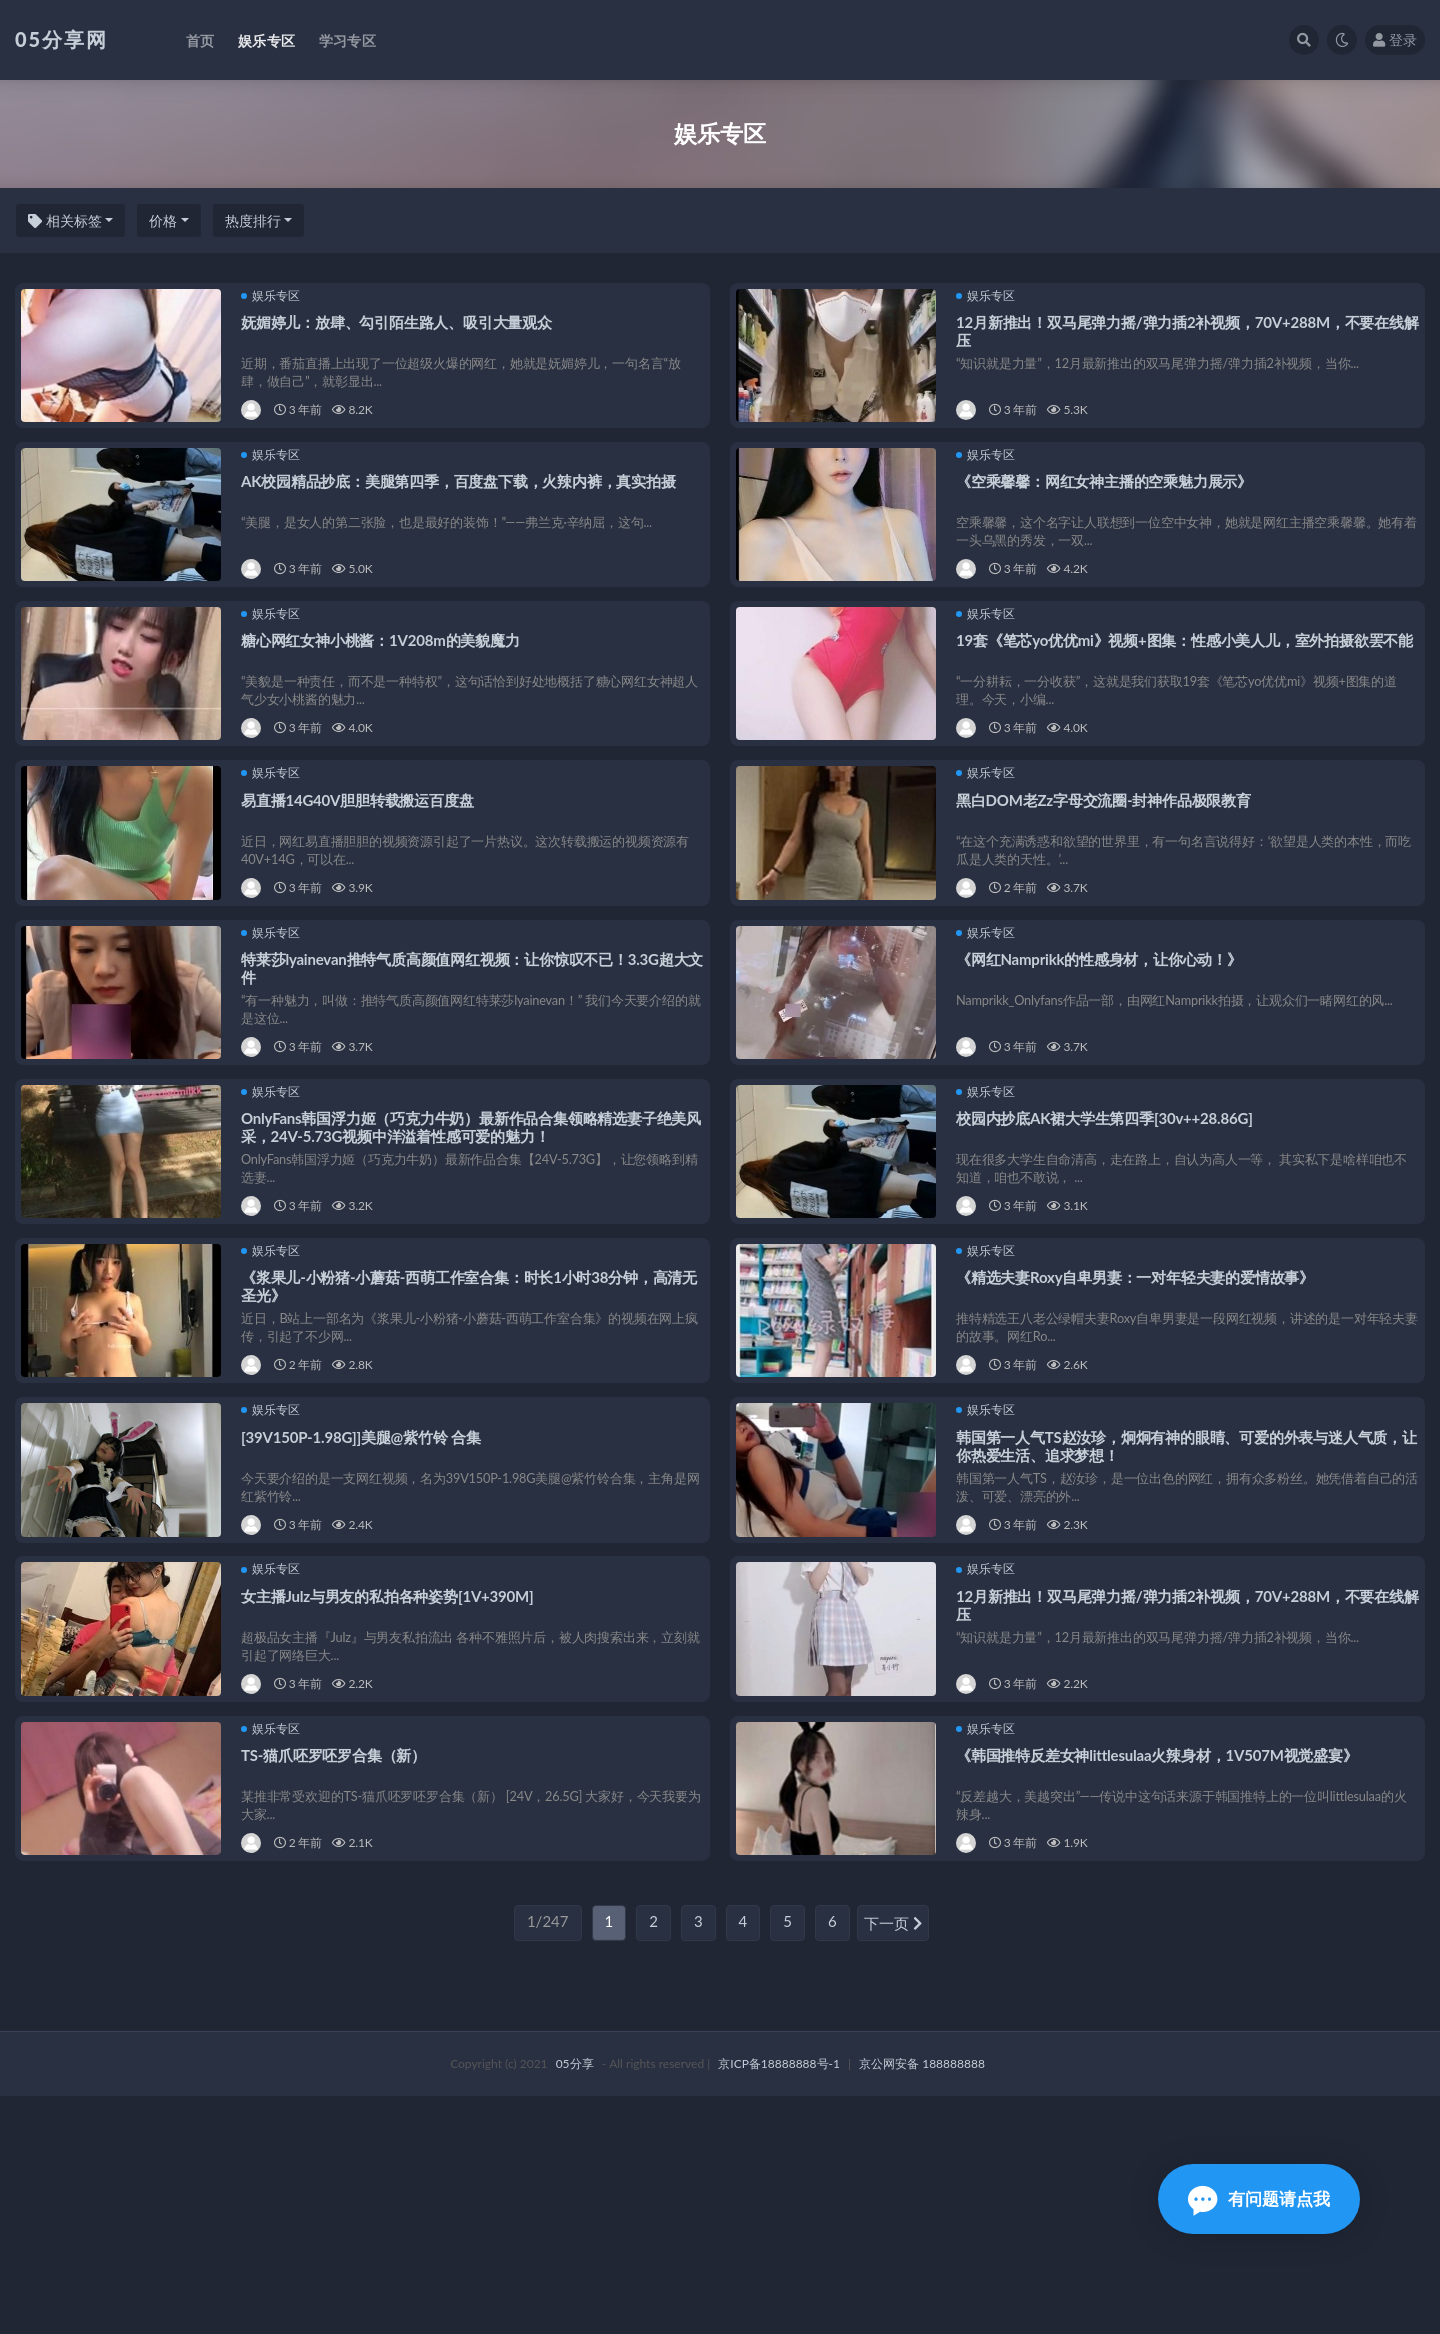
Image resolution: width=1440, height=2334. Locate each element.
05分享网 (61, 39)
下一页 (893, 2162)
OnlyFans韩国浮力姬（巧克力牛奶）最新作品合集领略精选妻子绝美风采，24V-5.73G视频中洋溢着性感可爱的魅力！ (467, 1252)
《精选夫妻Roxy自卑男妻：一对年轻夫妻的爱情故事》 (1139, 1426)
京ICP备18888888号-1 (779, 2301)
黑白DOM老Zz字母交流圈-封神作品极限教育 (1107, 876)
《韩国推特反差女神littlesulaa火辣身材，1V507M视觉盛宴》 (1161, 1976)
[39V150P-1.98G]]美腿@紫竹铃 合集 (365, 1609)
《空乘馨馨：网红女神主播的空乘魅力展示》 (1108, 509)
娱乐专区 (274, 300)
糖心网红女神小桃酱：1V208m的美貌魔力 (384, 693)
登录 (1395, 39)
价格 (163, 220)
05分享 (575, 2301)
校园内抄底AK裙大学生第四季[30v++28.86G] (1108, 1243)
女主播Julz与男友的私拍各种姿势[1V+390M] (391, 1793)
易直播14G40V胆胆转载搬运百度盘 (361, 876)
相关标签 (65, 220)
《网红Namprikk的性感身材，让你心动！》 (1103, 1059)
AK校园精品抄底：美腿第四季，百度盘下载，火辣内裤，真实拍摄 (462, 509)
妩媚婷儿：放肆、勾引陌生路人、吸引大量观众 (400, 326)
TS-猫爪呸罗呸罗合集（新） (337, 1976)
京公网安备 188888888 (922, 2301)
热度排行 (253, 220)
